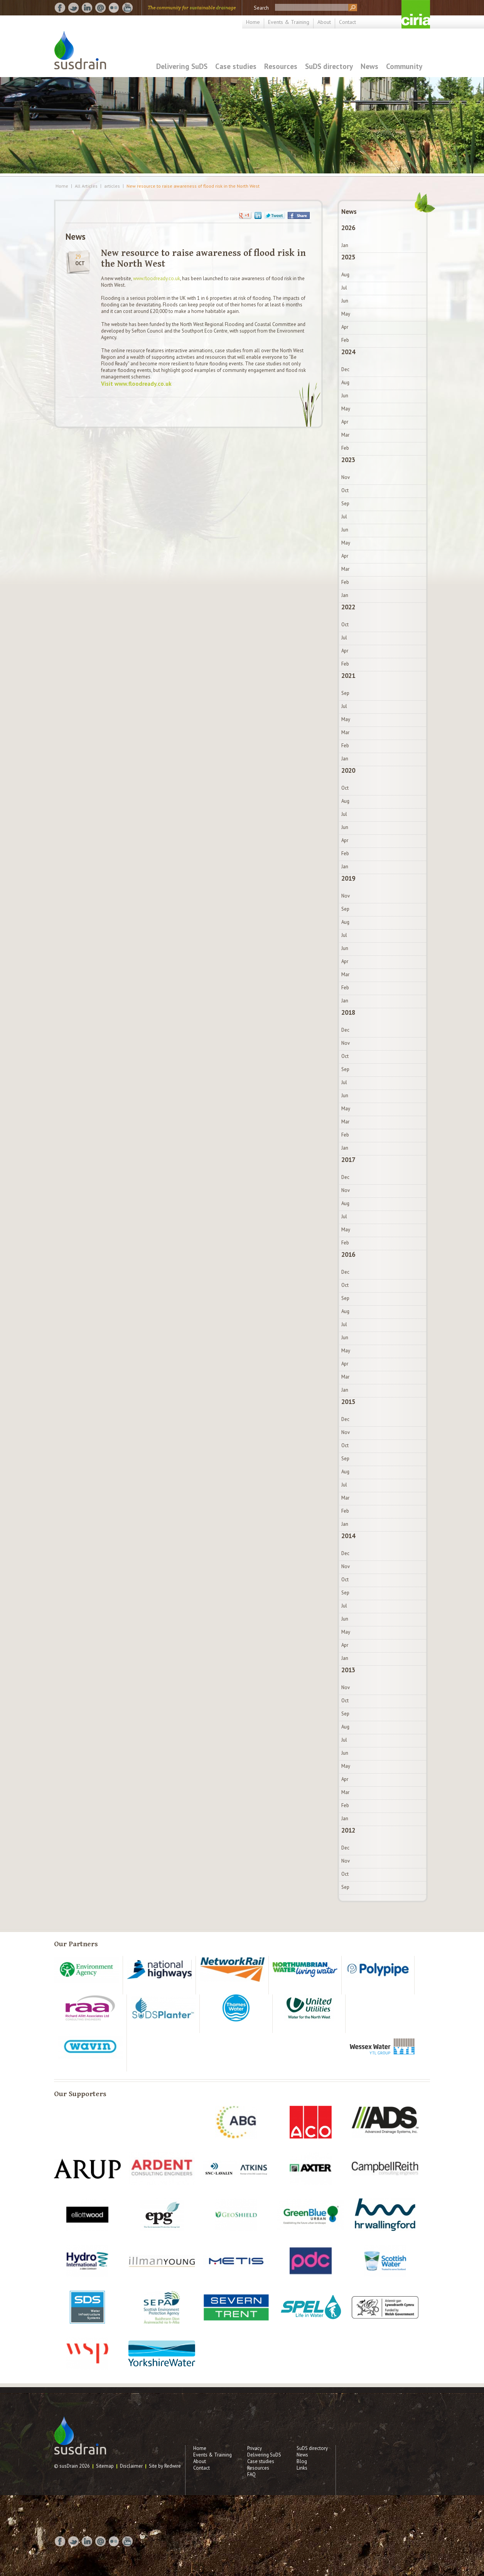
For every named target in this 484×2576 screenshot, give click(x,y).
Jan (344, 245)
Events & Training (288, 21)
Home (253, 21)
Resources (280, 66)
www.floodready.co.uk (156, 278)
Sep (345, 503)
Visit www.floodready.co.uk (136, 383)
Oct (345, 490)
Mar (345, 435)
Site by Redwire (165, 2466)
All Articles (86, 186)
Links (302, 2468)
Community (404, 66)
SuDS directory (329, 66)
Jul (344, 287)
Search (261, 7)
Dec (345, 369)
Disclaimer (131, 2466)
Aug (345, 274)
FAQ (251, 2474)
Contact (347, 21)
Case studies (235, 66)
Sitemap (105, 2466)
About (324, 21)
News (369, 66)
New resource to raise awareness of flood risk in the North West (193, 186)
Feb (345, 340)
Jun (344, 301)
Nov (345, 477)
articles (112, 186)
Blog (302, 2461)
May (345, 314)
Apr (344, 327)
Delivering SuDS (181, 66)
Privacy (254, 2448)
